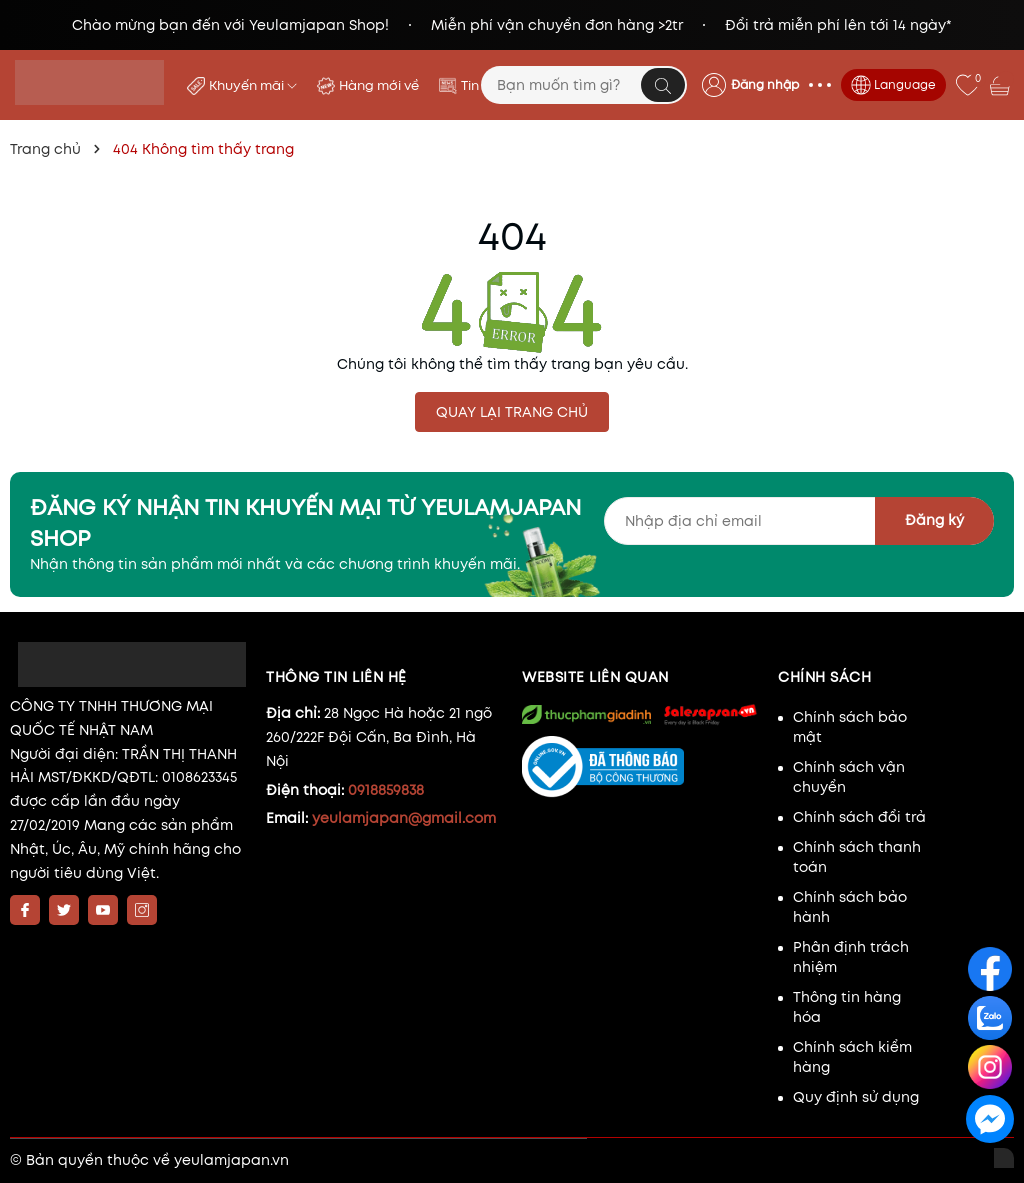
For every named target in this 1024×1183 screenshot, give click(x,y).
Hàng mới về (379, 85)
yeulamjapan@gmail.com (404, 818)
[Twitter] (64, 910)
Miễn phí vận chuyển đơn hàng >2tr (557, 25)
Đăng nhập (765, 84)
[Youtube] (103, 910)
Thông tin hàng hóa (847, 1007)
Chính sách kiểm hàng (852, 1057)
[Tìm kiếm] (663, 85)
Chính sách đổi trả (859, 817)
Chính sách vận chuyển (849, 777)
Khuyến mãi (253, 85)
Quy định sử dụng (856, 1097)
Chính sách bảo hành (850, 907)
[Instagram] (142, 910)
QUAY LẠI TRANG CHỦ (512, 412)
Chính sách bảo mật (850, 727)
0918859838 (386, 790)
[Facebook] (25, 910)
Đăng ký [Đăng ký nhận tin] (934, 520)
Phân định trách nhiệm (851, 957)
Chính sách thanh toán (857, 857)
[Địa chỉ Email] (799, 521)
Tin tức (482, 85)
